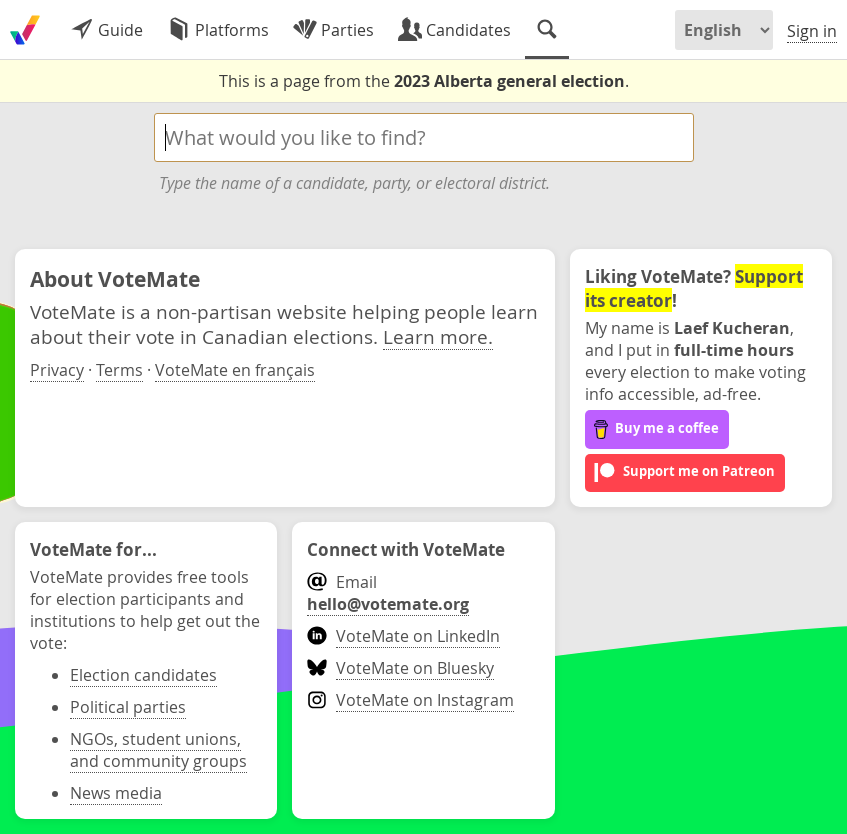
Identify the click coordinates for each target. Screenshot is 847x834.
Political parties (128, 707)
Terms (119, 370)
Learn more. (438, 336)
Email (388, 593)
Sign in (812, 31)
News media (116, 793)
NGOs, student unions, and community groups (158, 750)
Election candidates (143, 675)
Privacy (57, 370)
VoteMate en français (235, 370)
